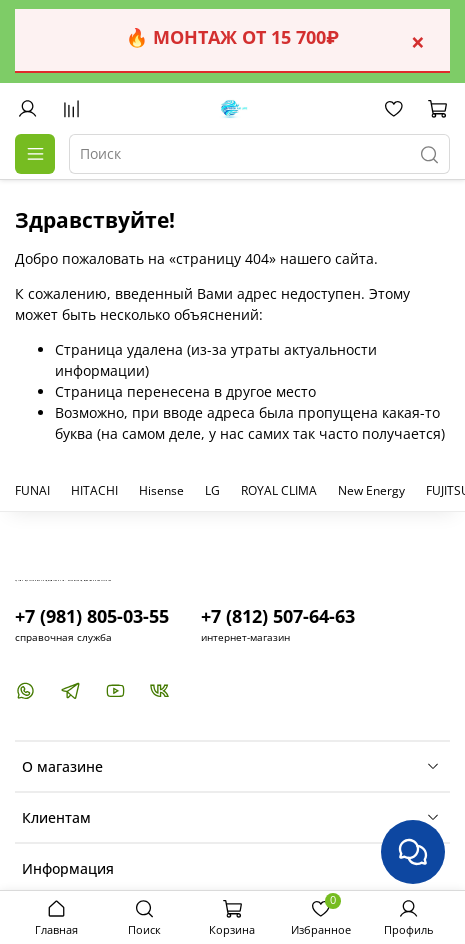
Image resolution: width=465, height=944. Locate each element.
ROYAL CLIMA (279, 490)
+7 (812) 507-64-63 (278, 616)
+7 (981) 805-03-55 (92, 616)
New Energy (371, 490)
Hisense (161, 490)
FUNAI (32, 490)
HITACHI (94, 490)
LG (212, 490)
